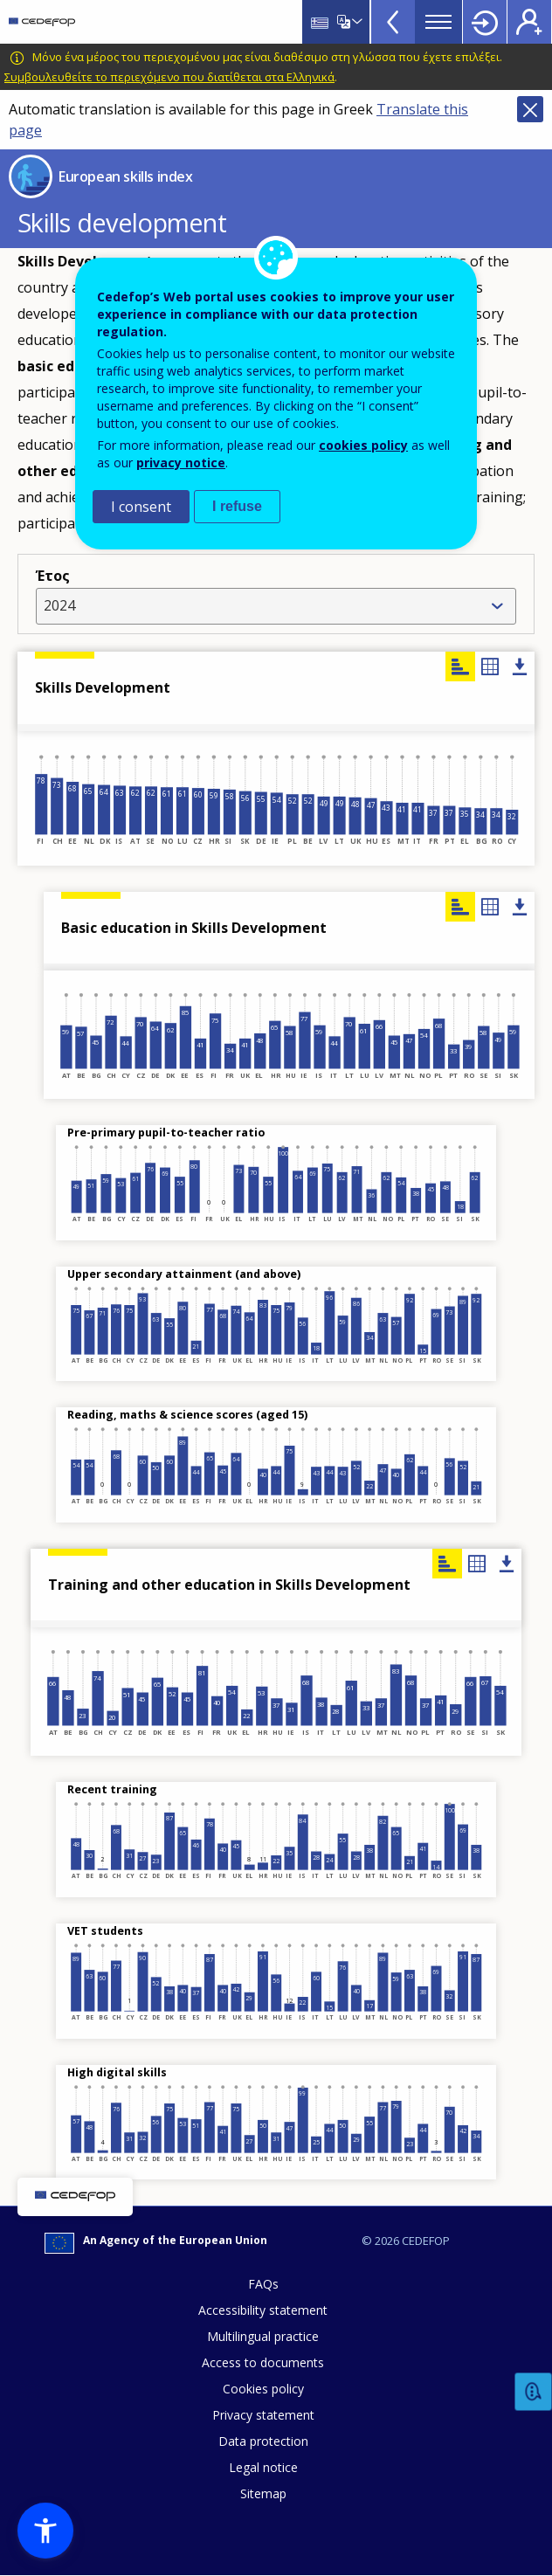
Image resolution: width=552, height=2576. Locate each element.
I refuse (237, 506)
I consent (141, 506)
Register (529, 22)
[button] (45, 2531)
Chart (460, 907)
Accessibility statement (263, 2310)
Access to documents (263, 2362)
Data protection (263, 2441)
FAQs (263, 2284)
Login (485, 22)
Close (530, 109)
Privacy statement (263, 2415)
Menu (438, 22)
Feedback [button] (533, 2392)
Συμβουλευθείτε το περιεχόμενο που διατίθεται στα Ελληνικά (169, 77)
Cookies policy (263, 2388)
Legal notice (263, 2467)
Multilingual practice (263, 2336)
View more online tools (393, 22)
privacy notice (180, 462)
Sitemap (263, 2493)
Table (490, 666)
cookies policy (363, 445)
